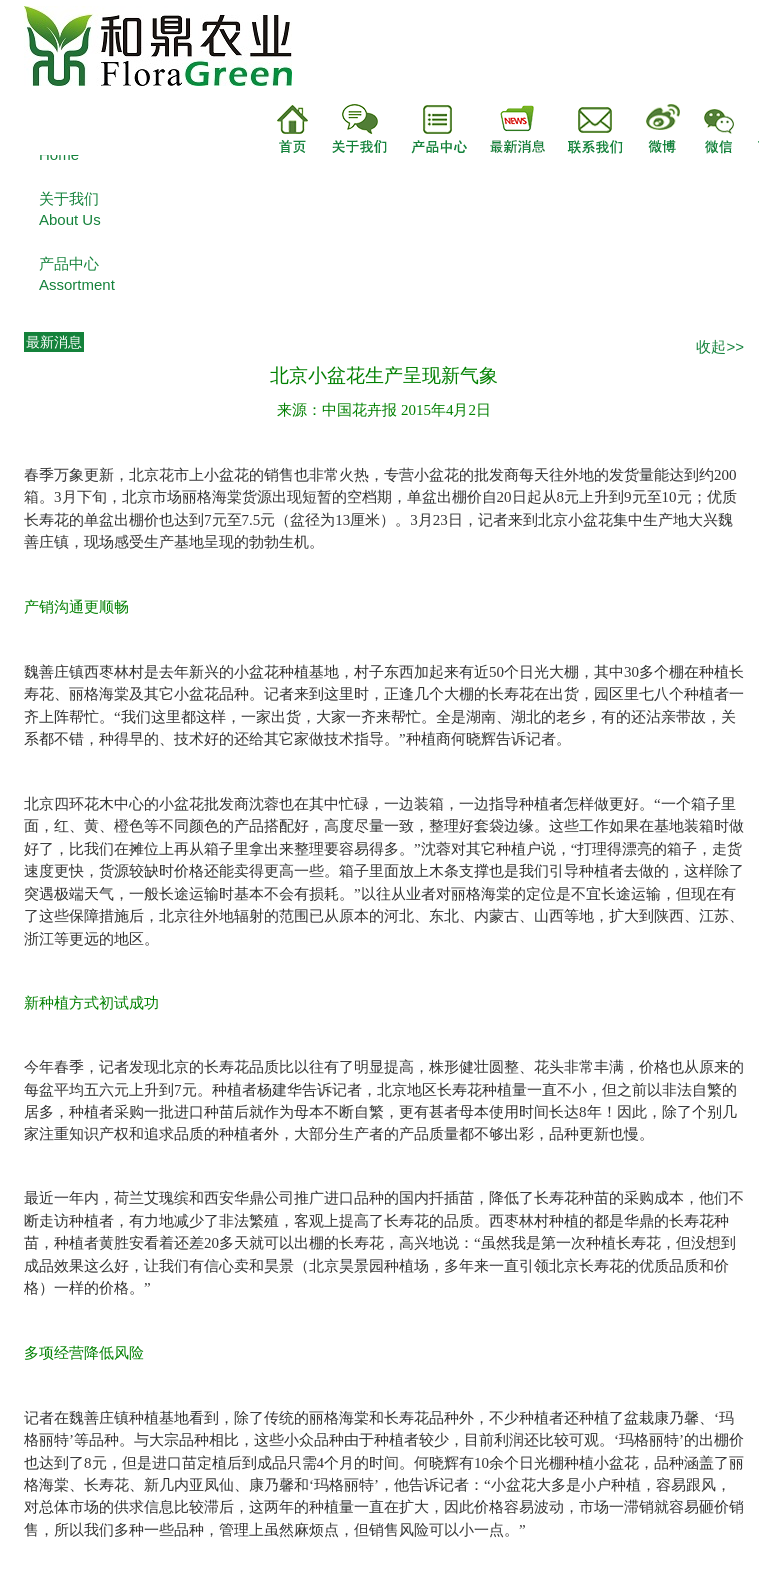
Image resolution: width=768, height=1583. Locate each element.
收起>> (720, 346)
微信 (731, 129)
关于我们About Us (70, 209)
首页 (293, 129)
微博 (665, 129)
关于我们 (348, 129)
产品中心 (427, 129)
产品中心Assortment (77, 274)
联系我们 (587, 129)
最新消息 (507, 129)
